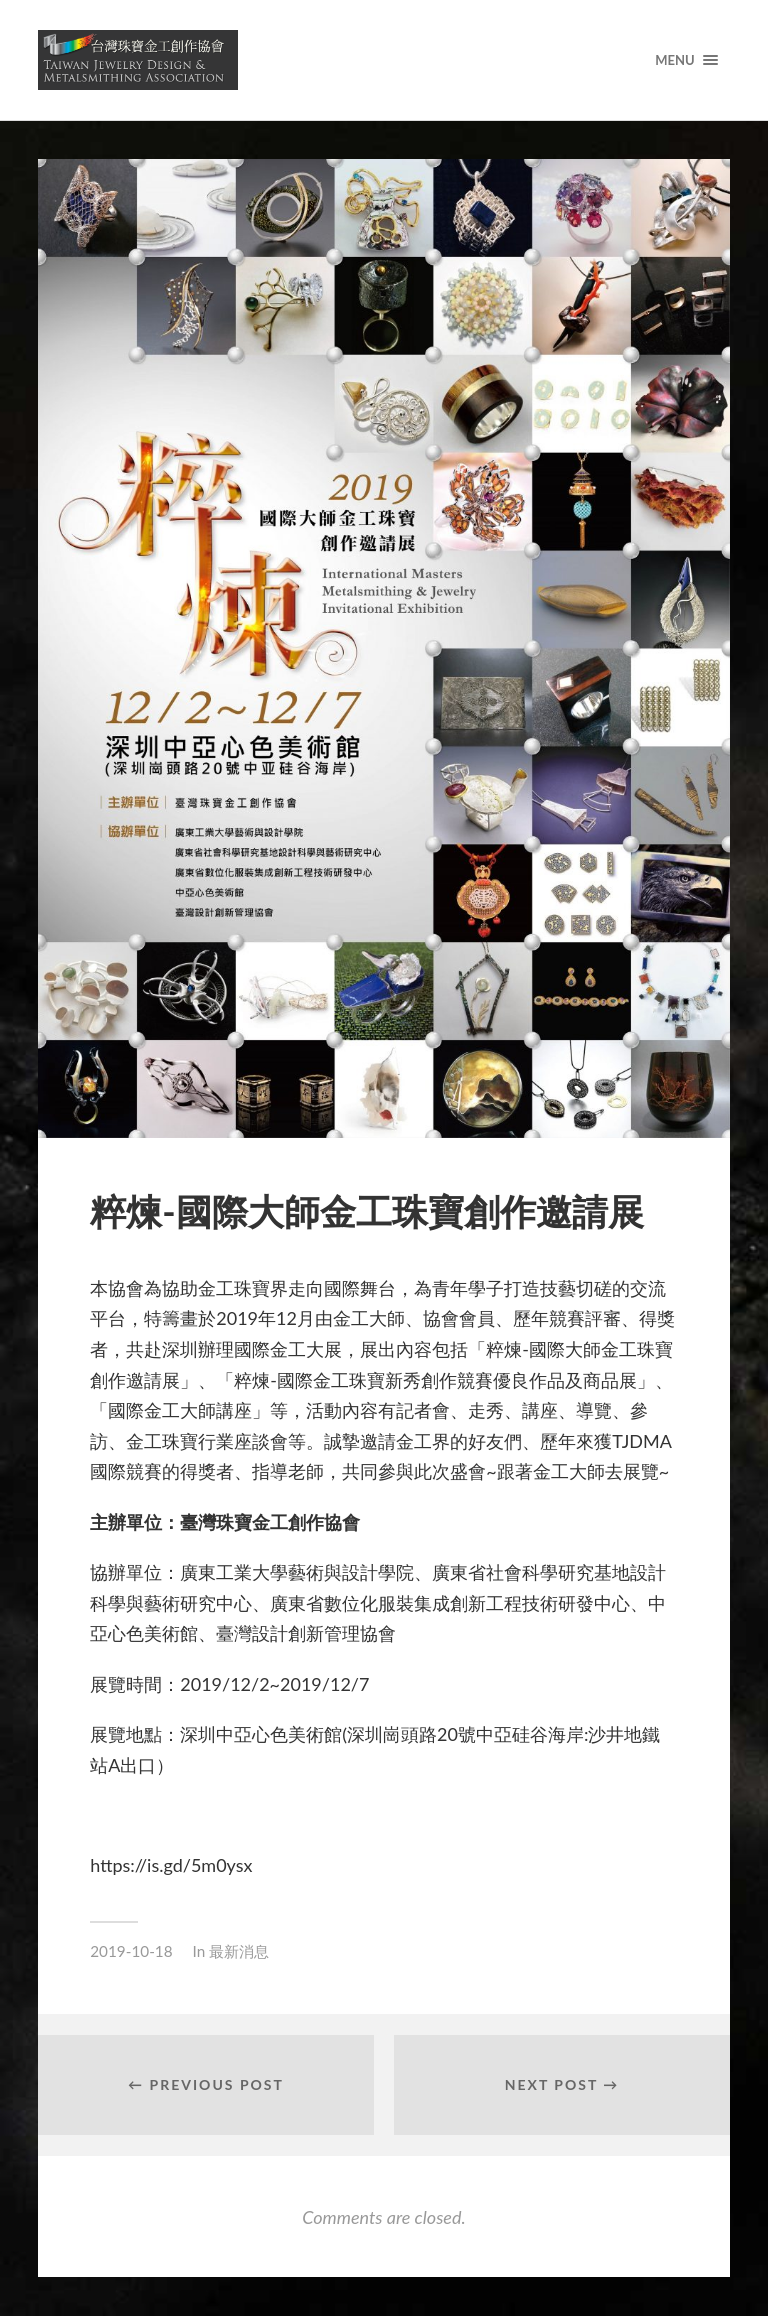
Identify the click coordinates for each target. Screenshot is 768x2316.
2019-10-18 (131, 1951)
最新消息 (239, 1951)
